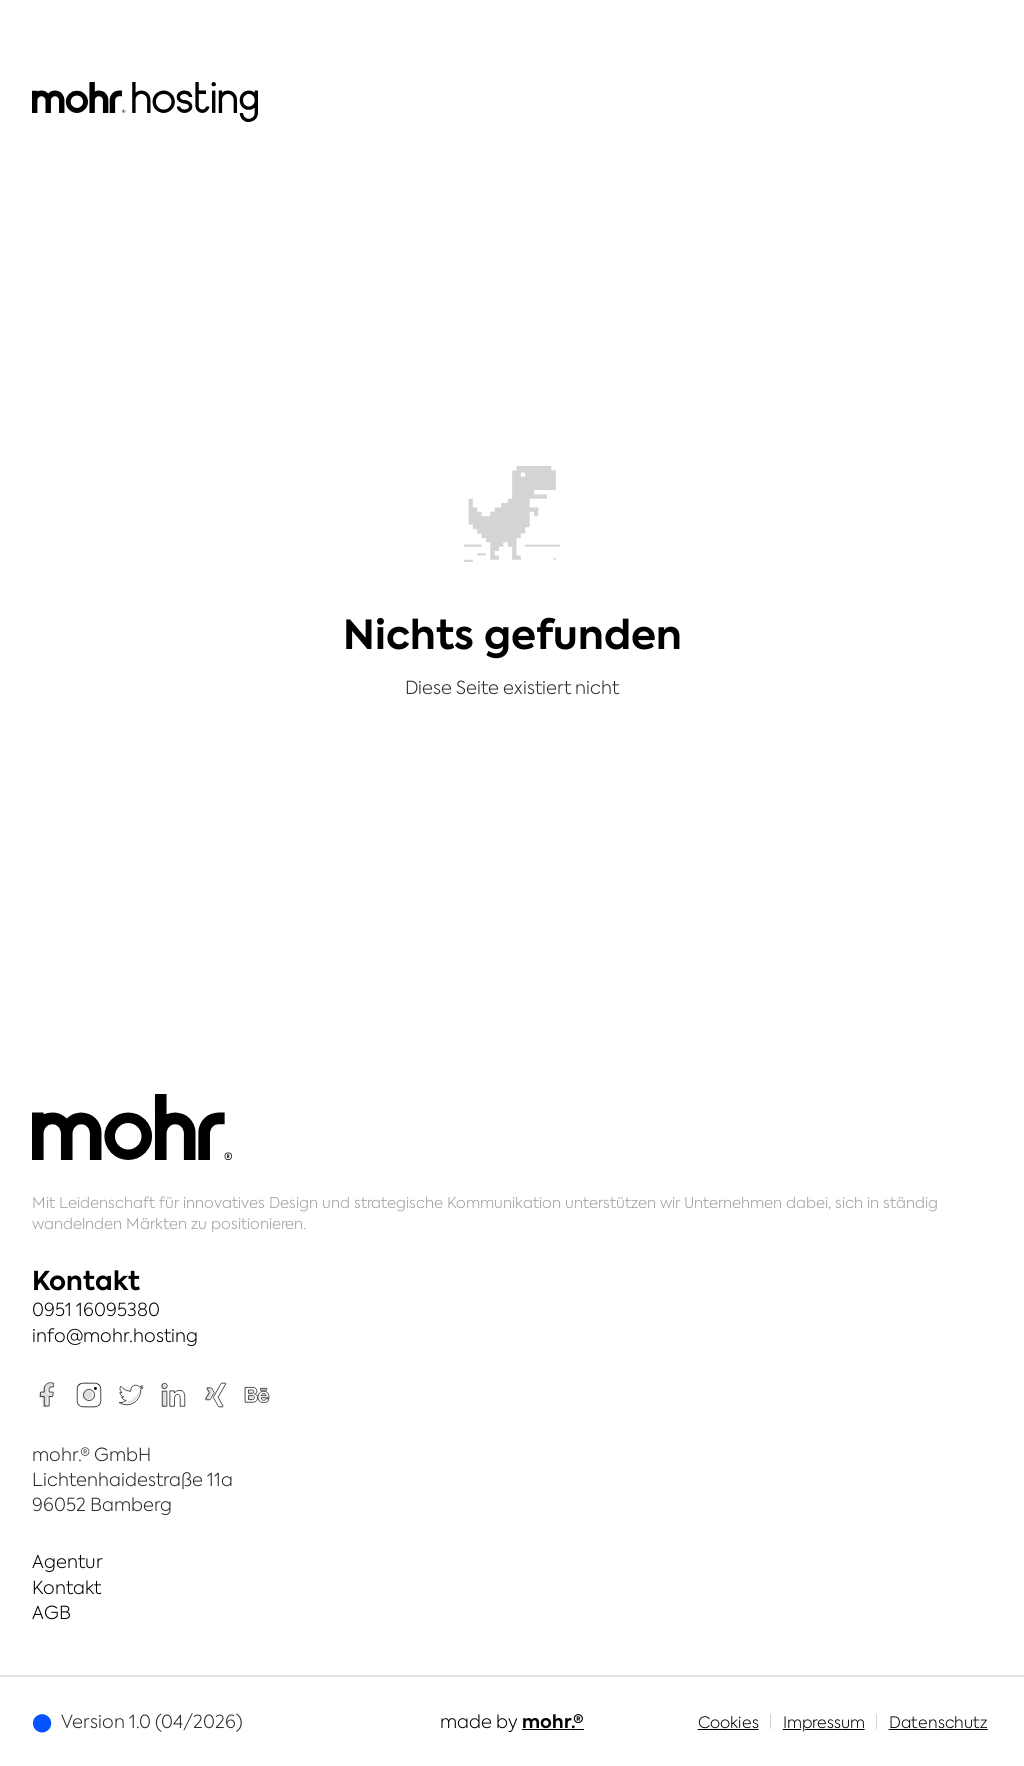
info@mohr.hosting (115, 1335)
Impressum (824, 1722)
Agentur (67, 1561)
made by (512, 1721)
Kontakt (66, 1587)
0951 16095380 (96, 1309)
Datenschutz (938, 1722)
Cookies (728, 1722)
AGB (51, 1612)
